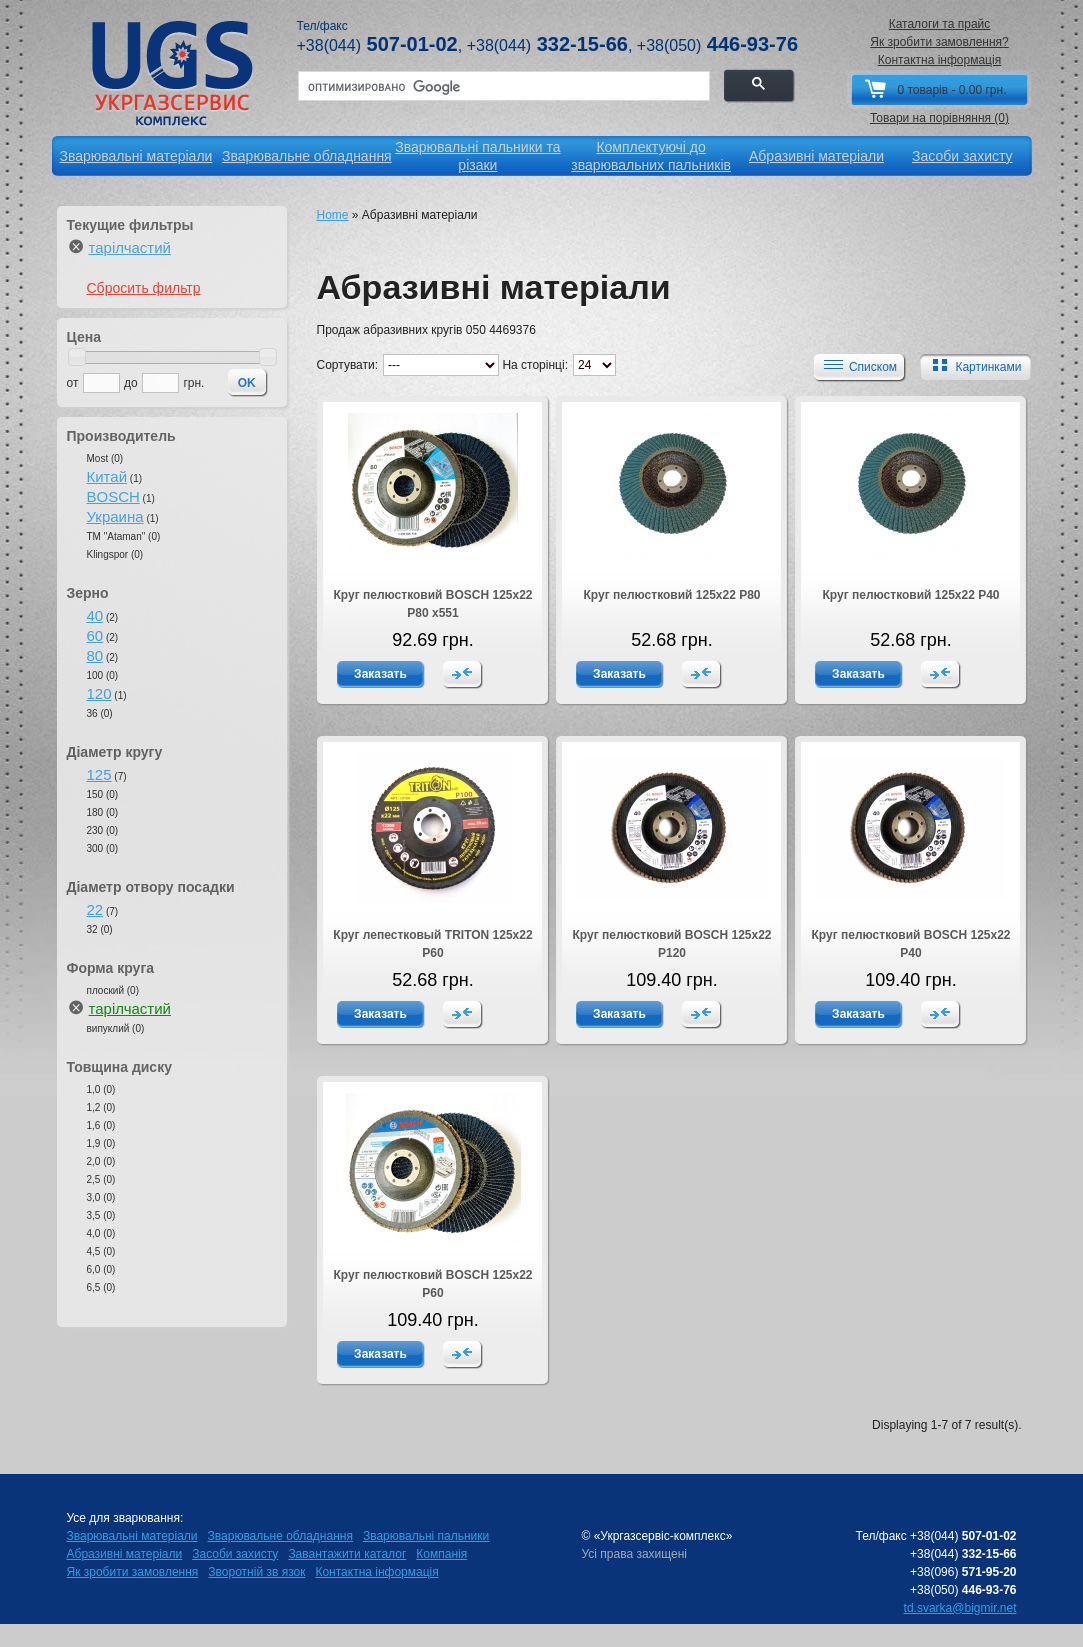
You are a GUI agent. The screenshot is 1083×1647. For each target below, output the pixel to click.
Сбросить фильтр (144, 288)
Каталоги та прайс (940, 24)
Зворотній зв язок (256, 1572)
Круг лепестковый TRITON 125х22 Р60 (432, 944)
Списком (858, 366)
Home (333, 215)
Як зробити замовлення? (939, 42)
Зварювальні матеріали (132, 1536)
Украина (115, 516)
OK (247, 383)
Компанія (441, 1554)
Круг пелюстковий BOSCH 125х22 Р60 (432, 1284)
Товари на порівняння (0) (939, 118)
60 (95, 635)
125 (99, 774)
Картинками (973, 366)
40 (95, 615)
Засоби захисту (235, 1554)
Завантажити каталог (347, 1554)
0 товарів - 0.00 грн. (951, 90)
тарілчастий (130, 247)
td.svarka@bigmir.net (960, 1608)
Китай (107, 476)
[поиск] (502, 87)
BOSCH (113, 496)
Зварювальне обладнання (280, 1536)
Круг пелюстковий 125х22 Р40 (910, 595)
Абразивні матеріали (125, 1554)
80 (95, 655)
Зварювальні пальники (426, 1536)
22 (95, 909)
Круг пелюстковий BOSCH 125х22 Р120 (671, 944)
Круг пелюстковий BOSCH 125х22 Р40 (910, 944)
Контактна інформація (939, 60)
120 (99, 693)
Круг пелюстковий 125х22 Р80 (671, 595)
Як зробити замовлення (133, 1572)
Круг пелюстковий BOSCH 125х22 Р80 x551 (432, 604)
